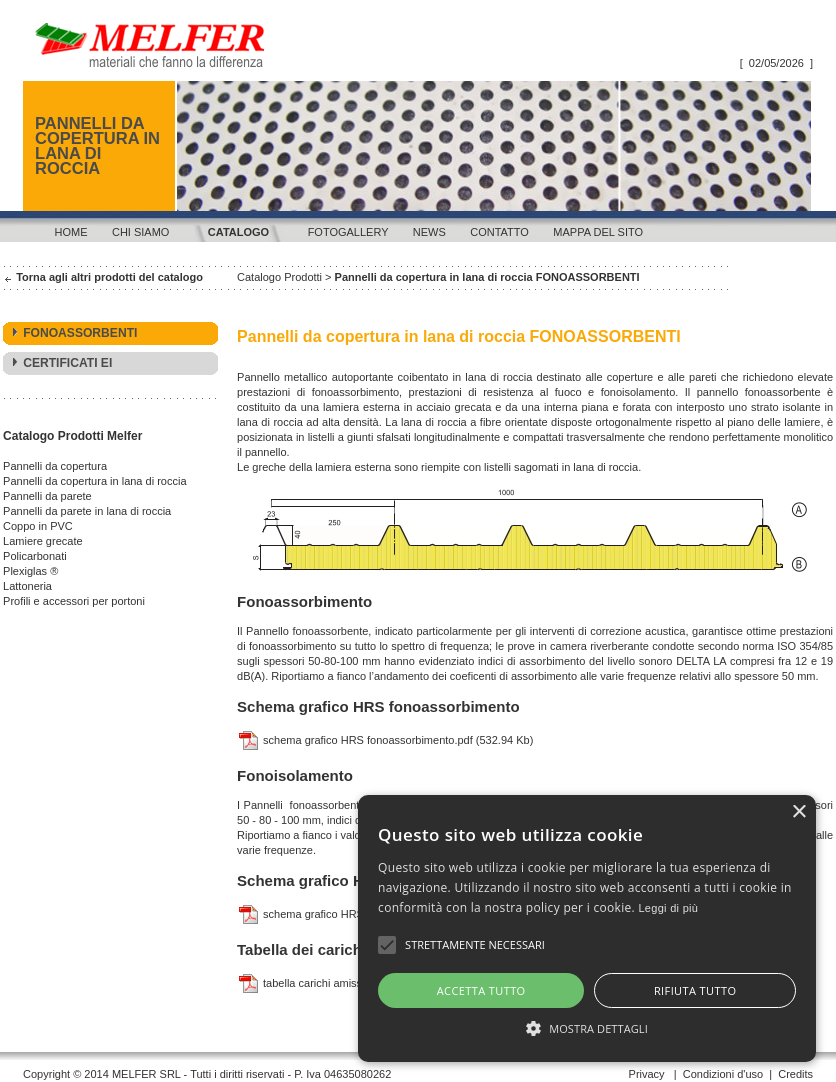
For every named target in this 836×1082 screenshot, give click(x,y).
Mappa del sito (598, 232)
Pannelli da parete (47, 496)
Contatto (499, 232)
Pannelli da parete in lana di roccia (87, 511)
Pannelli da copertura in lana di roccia (94, 481)
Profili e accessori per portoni (74, 601)
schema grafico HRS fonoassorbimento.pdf (355, 740)
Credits (795, 1074)
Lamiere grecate (43, 541)
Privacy (647, 1074)
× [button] (798, 832)
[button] (418, 1027)
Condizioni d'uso (723, 1074)
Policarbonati (35, 556)
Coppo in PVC (38, 526)
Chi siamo (140, 232)
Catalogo (238, 232)
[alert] (418, 938)
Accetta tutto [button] (227, 990)
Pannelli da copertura (55, 466)
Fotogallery (348, 232)
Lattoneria (27, 586)
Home (71, 232)
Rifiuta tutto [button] (610, 990)
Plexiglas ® (30, 571)
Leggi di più (386, 908)
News (429, 232)
